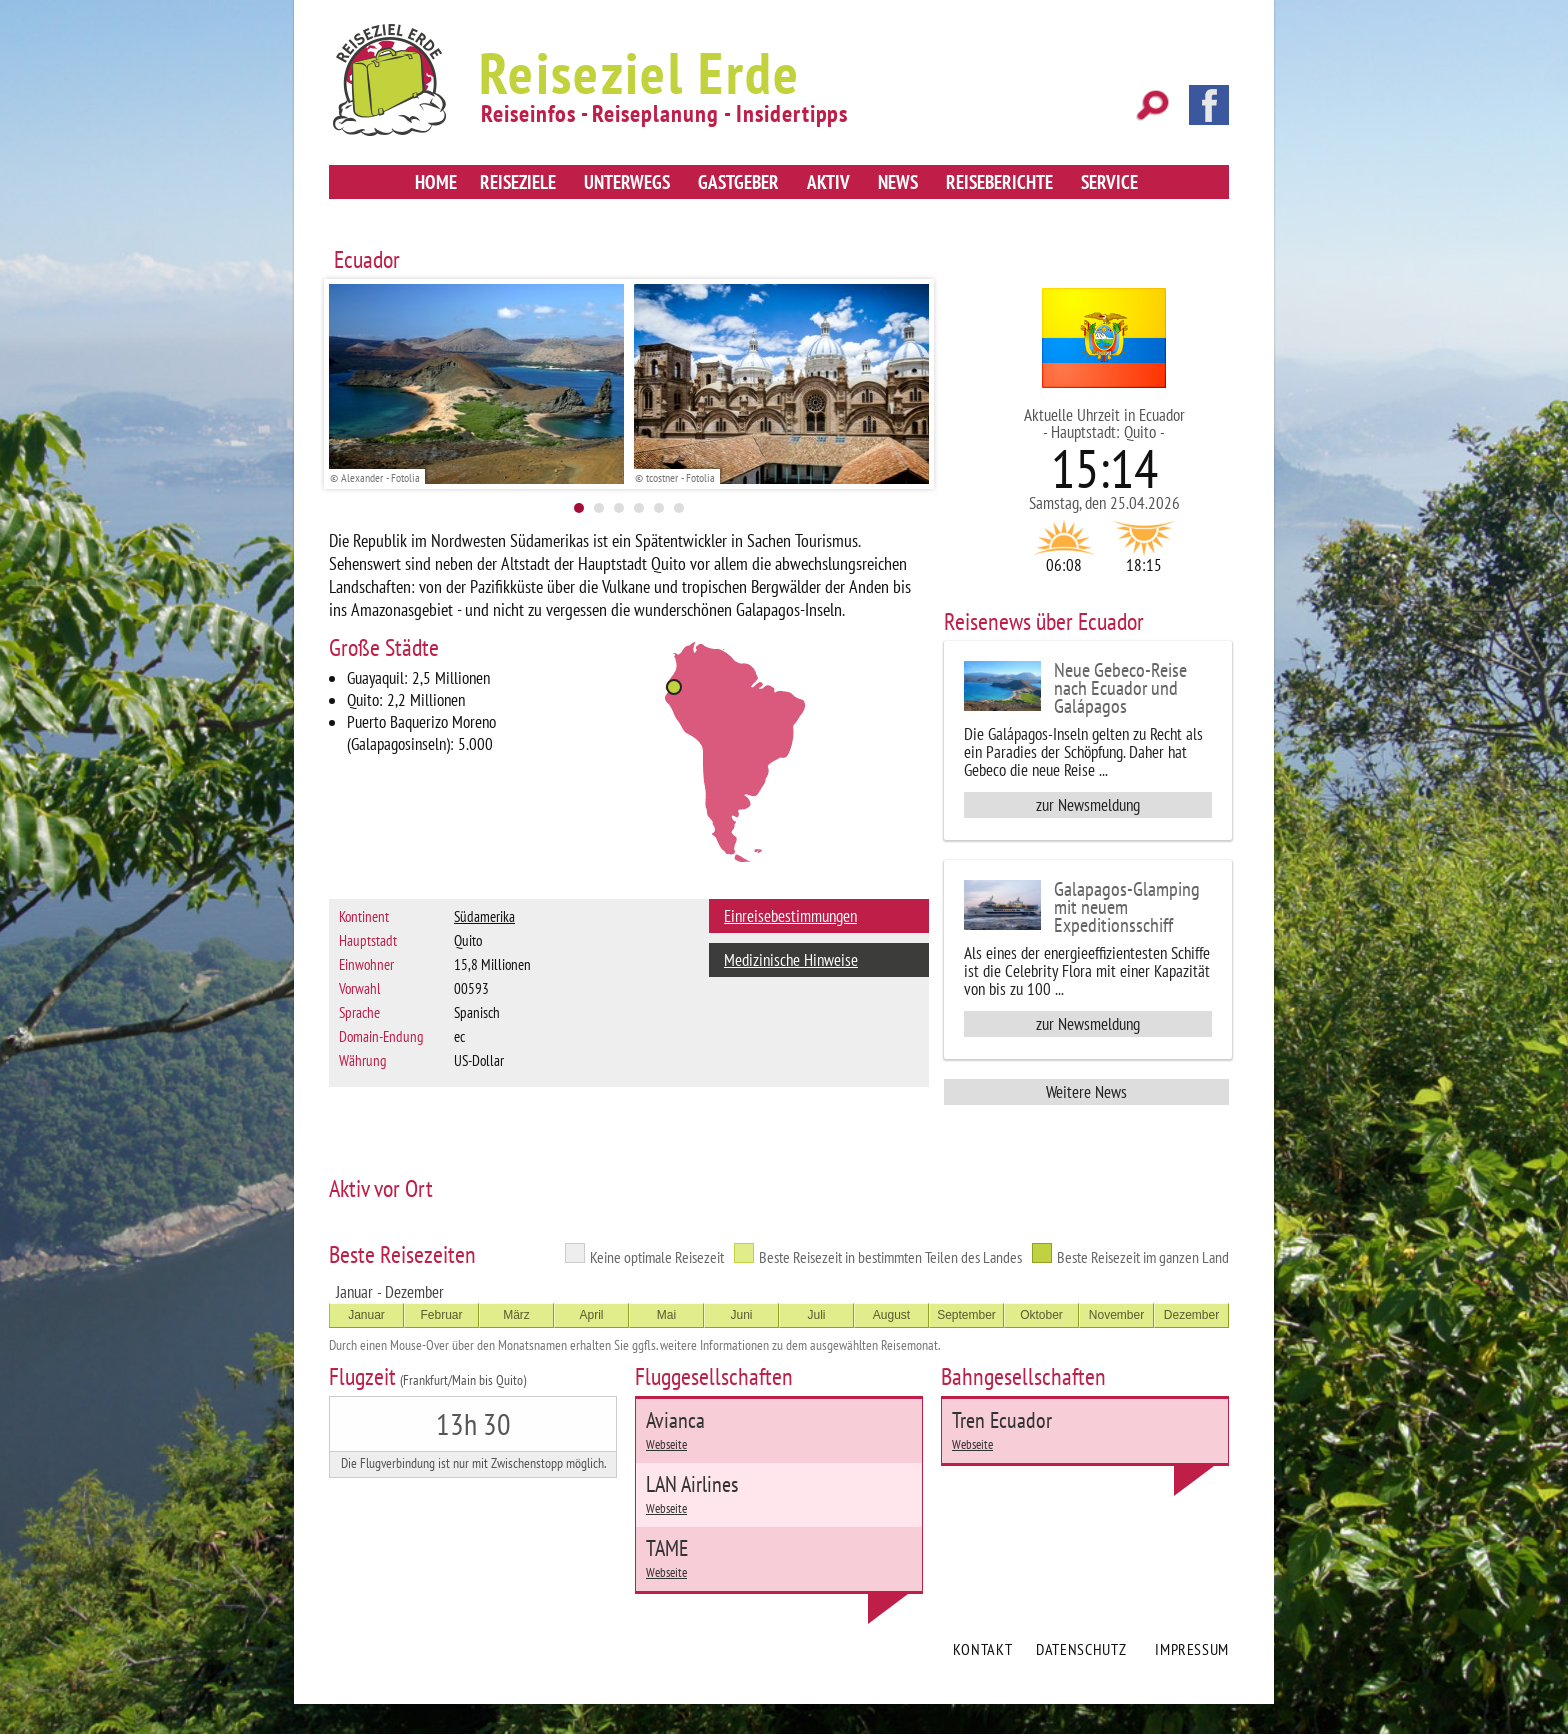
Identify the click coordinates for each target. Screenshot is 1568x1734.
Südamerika (484, 917)
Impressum (1192, 1649)
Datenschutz (1081, 1649)
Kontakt (982, 1649)
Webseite (666, 1444)
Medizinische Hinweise (791, 960)
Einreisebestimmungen (790, 916)
